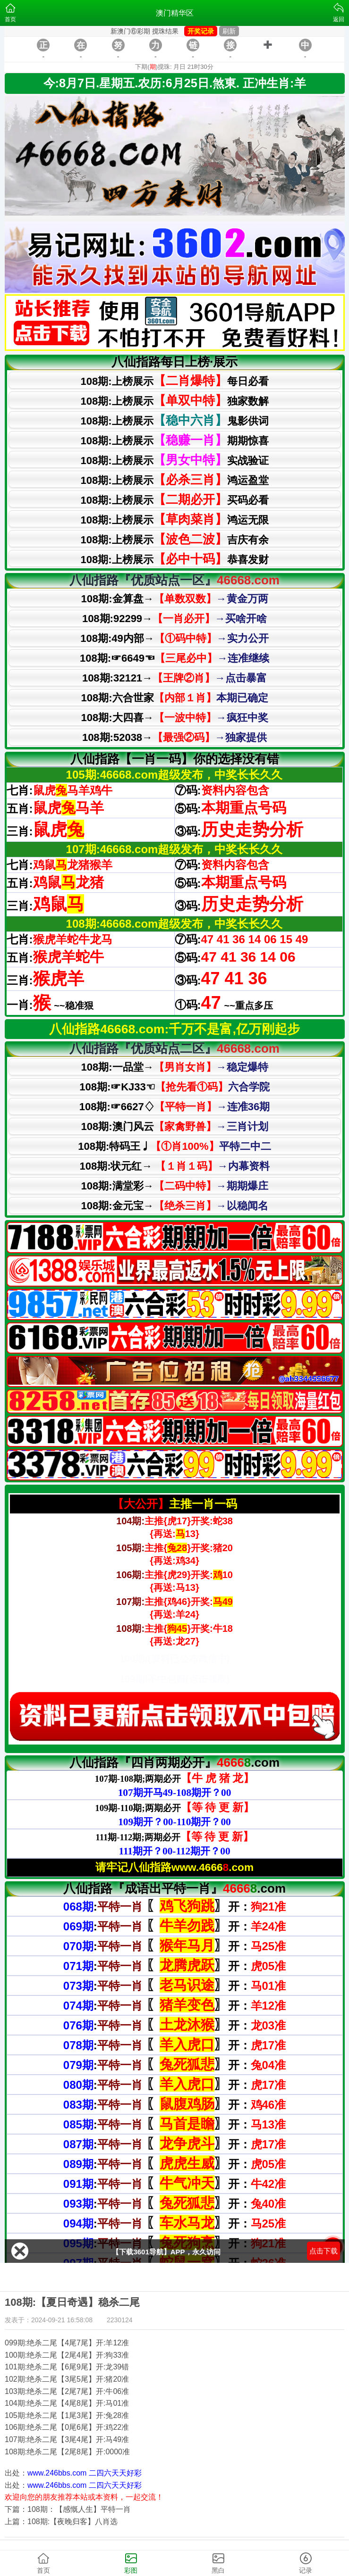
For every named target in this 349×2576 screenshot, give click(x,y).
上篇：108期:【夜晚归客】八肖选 (61, 2522)
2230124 (120, 2320)
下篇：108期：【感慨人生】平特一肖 (68, 2509)
